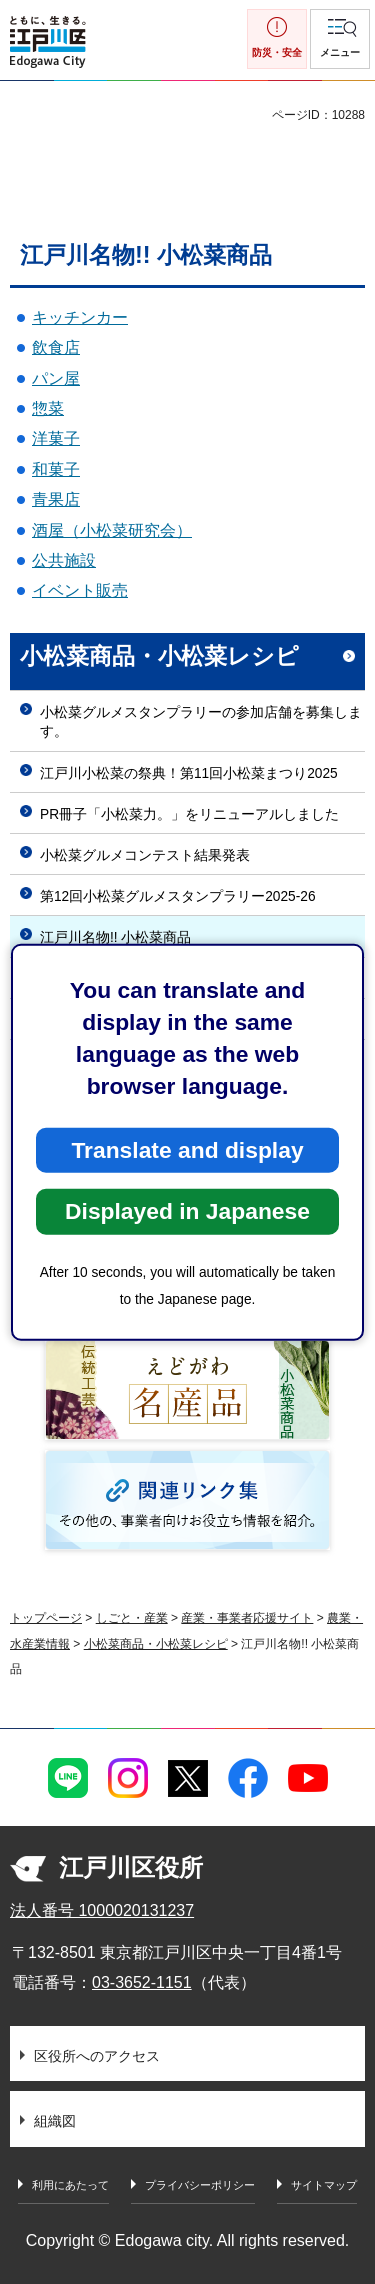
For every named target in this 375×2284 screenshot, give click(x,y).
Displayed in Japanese (187, 1211)
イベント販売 (80, 590)
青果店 (56, 499)
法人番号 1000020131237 (102, 1910)
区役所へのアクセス (97, 2056)
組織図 (55, 2121)
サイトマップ (324, 2185)
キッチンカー (80, 317)
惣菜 (48, 408)
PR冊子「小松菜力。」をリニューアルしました (189, 814)
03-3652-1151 (142, 1982)
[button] (340, 39)
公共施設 (64, 560)
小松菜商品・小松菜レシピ (159, 656)
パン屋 (56, 378)
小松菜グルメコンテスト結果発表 (145, 855)
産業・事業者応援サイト (247, 1618)
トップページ (46, 1618)
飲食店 (56, 347)
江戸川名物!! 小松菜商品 (115, 937)
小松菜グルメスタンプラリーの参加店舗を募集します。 (201, 722)
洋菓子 (56, 438)
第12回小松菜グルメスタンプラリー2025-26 (178, 896)
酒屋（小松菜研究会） (112, 530)
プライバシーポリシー (200, 2185)
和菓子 (56, 469)
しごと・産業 (132, 1618)
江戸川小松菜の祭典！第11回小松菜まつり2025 (189, 773)
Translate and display (187, 1150)
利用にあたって (70, 2185)
